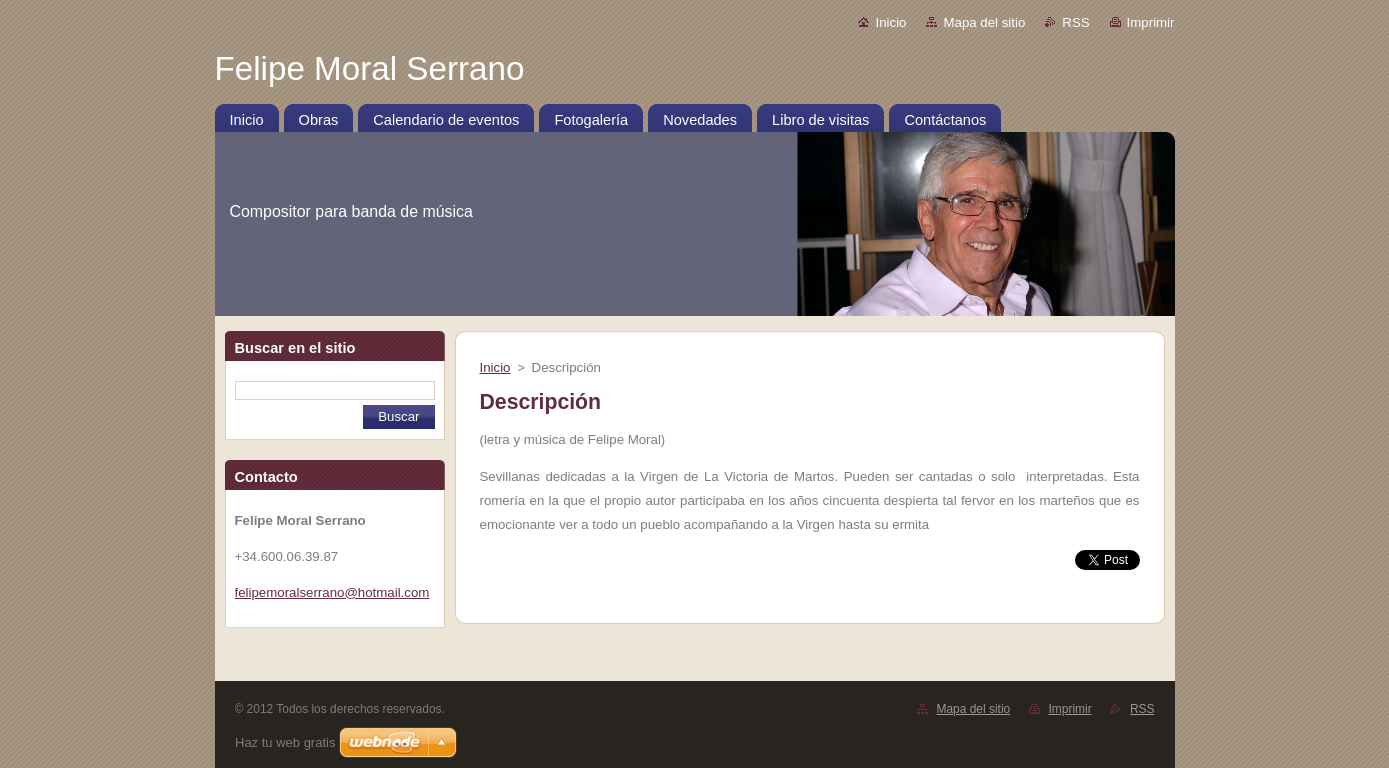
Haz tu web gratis (285, 742)
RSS (1075, 22)
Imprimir (1151, 22)
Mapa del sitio (984, 22)
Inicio (890, 22)
